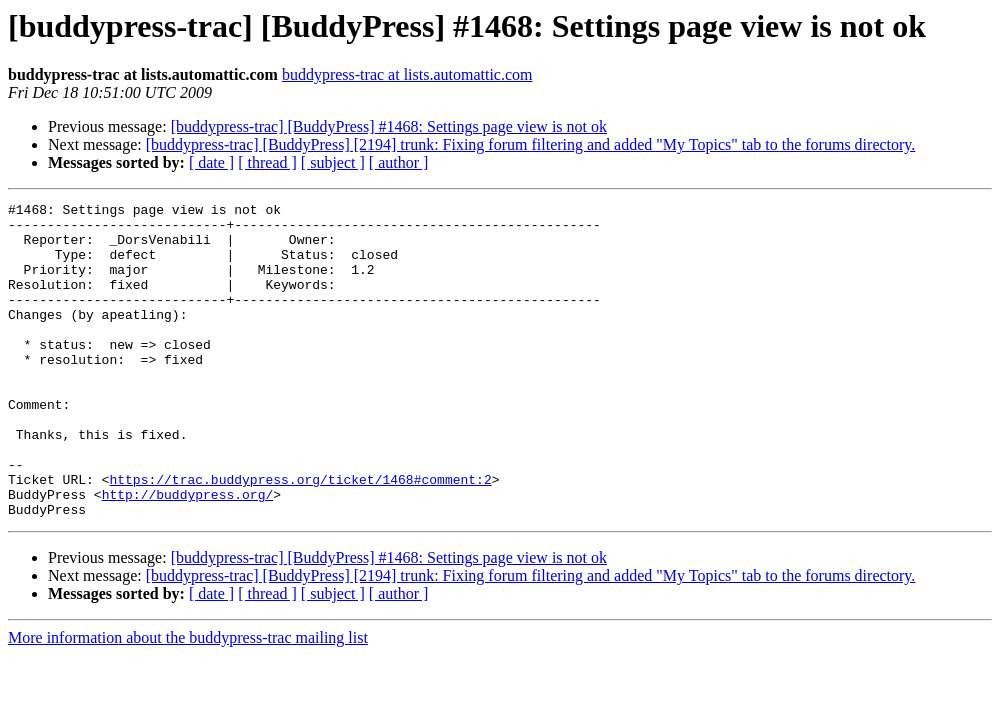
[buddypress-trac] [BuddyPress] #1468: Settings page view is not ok (389, 126)
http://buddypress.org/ (188, 554)
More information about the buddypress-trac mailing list (188, 700)
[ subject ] (333, 162)
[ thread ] (267, 162)
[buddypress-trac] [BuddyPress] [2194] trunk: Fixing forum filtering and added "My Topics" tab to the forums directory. (531, 144)
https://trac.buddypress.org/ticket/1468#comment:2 (300, 536)
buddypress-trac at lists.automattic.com (407, 74)
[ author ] (399, 162)
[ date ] (211, 162)
